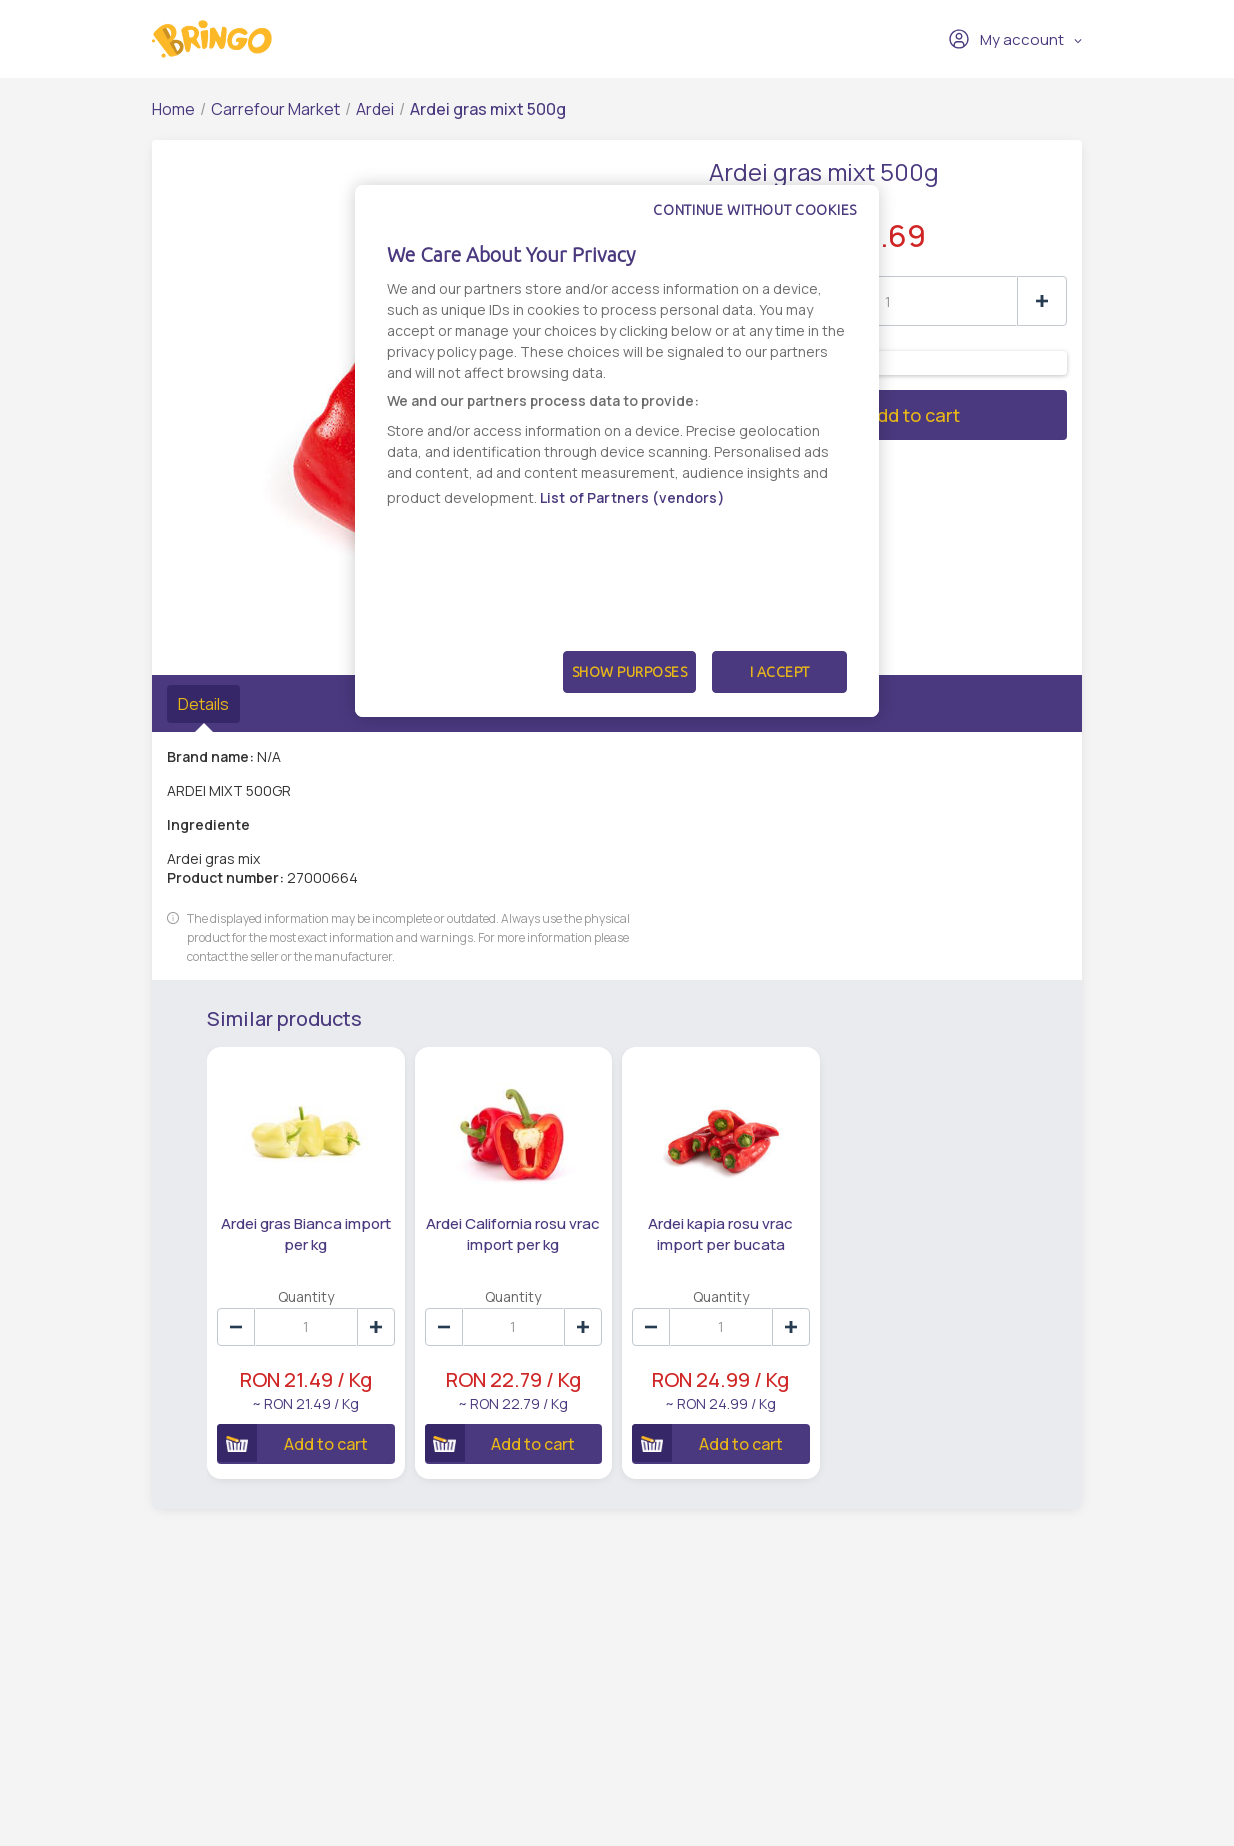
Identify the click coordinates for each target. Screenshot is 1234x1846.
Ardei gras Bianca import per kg (306, 1234)
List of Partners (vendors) (632, 497)
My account (1006, 39)
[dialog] (617, 451)
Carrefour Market (275, 109)
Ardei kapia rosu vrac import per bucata (720, 1234)
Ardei (375, 109)
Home (173, 109)
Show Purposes (630, 672)
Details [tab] (203, 704)
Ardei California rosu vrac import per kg (513, 1234)
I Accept (780, 672)
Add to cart (834, 415)
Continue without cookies (755, 210)
